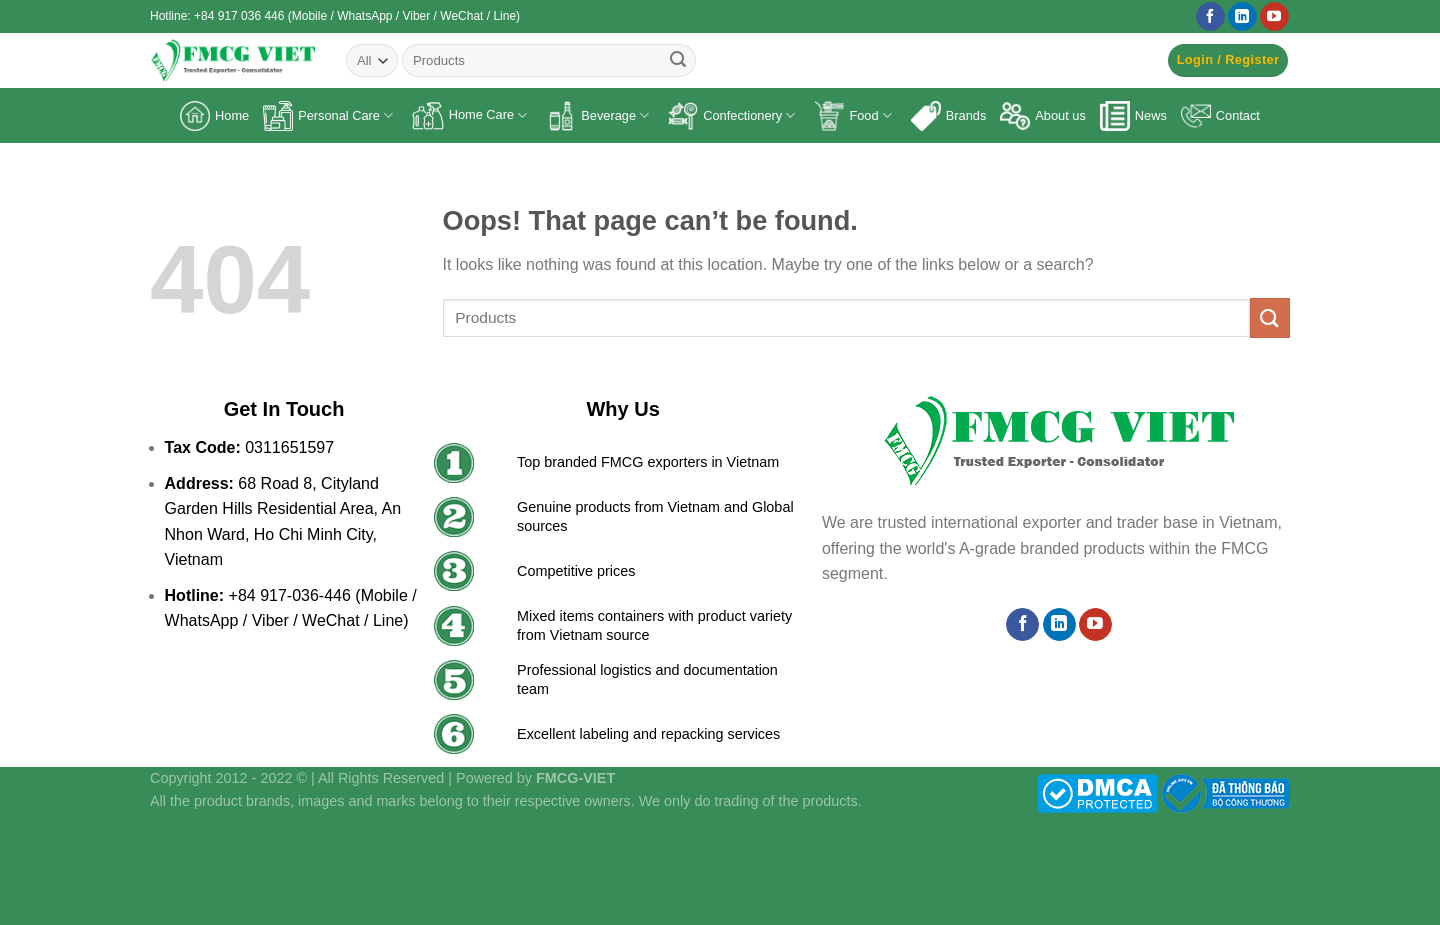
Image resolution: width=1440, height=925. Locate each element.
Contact (1220, 116)
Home (214, 116)
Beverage (597, 116)
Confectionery (731, 116)
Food (852, 116)
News (1133, 116)
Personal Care (328, 116)
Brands (949, 116)
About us (1043, 116)
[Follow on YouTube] (1274, 17)
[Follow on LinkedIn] (1242, 17)
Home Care (469, 116)
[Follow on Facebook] (1210, 17)
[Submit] (678, 61)
